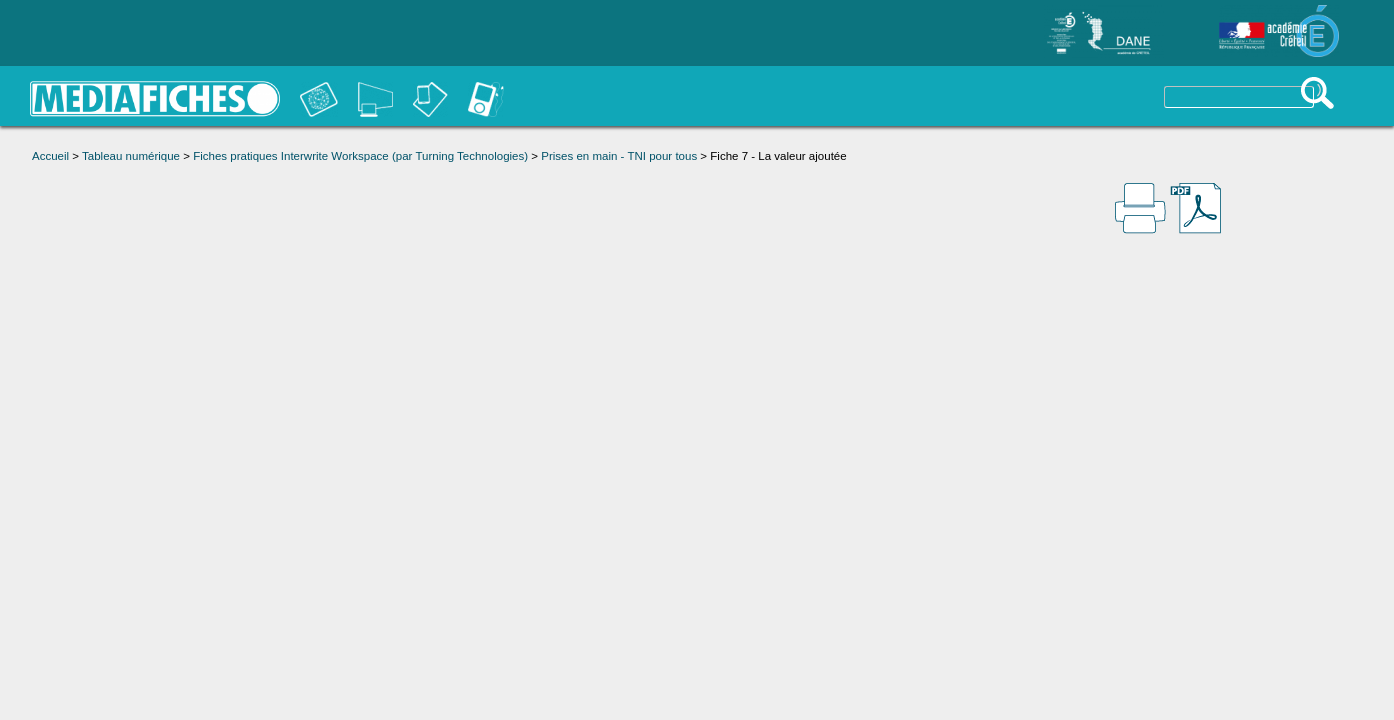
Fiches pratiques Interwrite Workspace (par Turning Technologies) (360, 156)
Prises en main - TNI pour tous (619, 156)
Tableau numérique (131, 156)
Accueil (50, 156)
